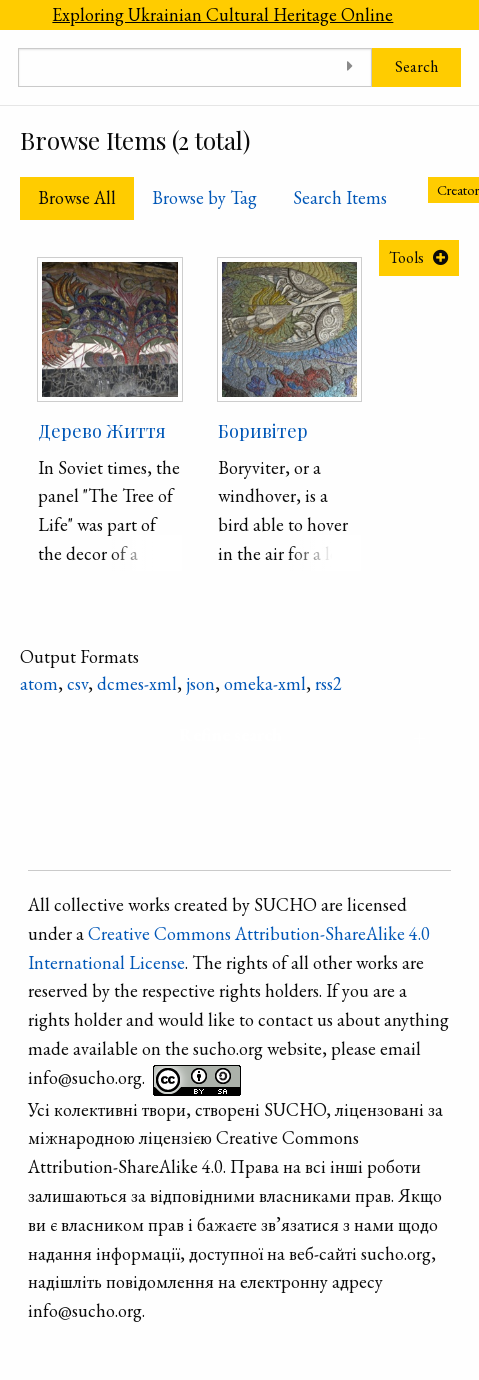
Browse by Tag (204, 197)
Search (416, 66)
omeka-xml (265, 683)
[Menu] (17, 15)
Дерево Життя (102, 431)
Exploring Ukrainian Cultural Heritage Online (222, 14)
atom (39, 683)
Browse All (77, 197)
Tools (406, 257)
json (200, 683)
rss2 (328, 683)
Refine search (230, 734)
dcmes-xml (137, 683)
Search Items (340, 197)
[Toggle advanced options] (349, 67)
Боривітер (263, 431)
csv (77, 683)
